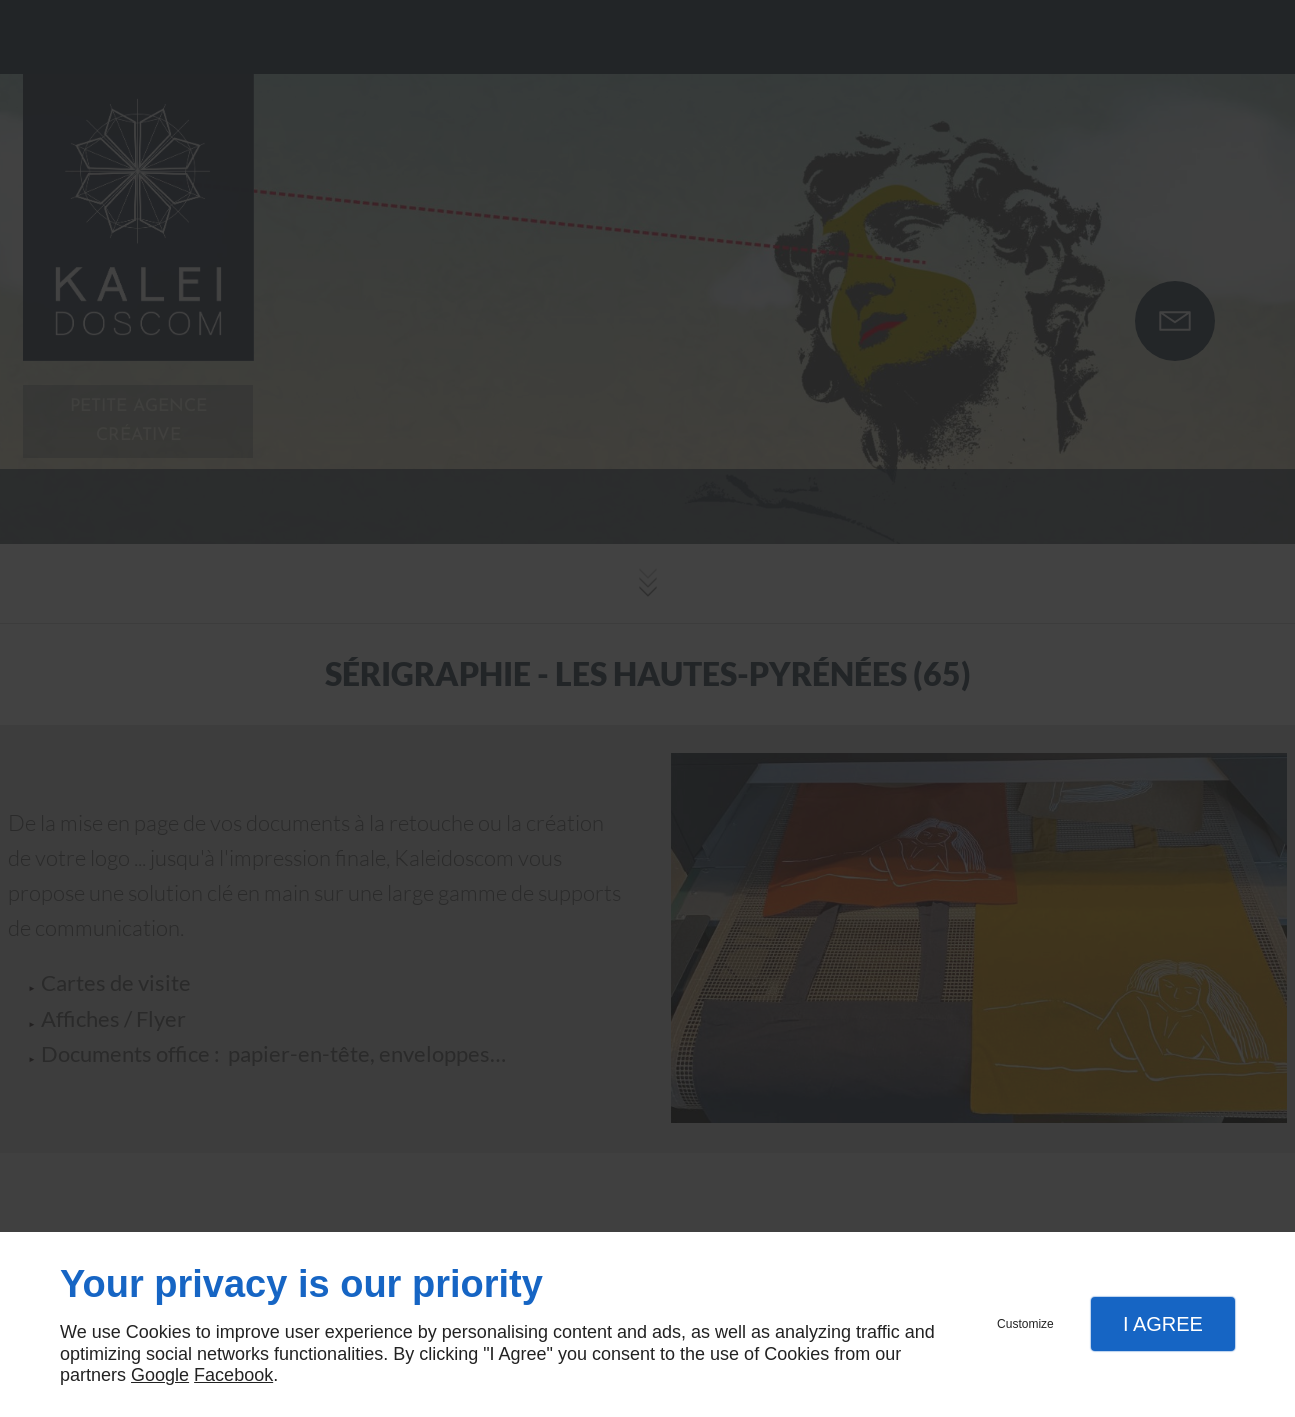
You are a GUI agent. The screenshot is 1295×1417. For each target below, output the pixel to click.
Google (160, 1375)
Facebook (233, 1375)
